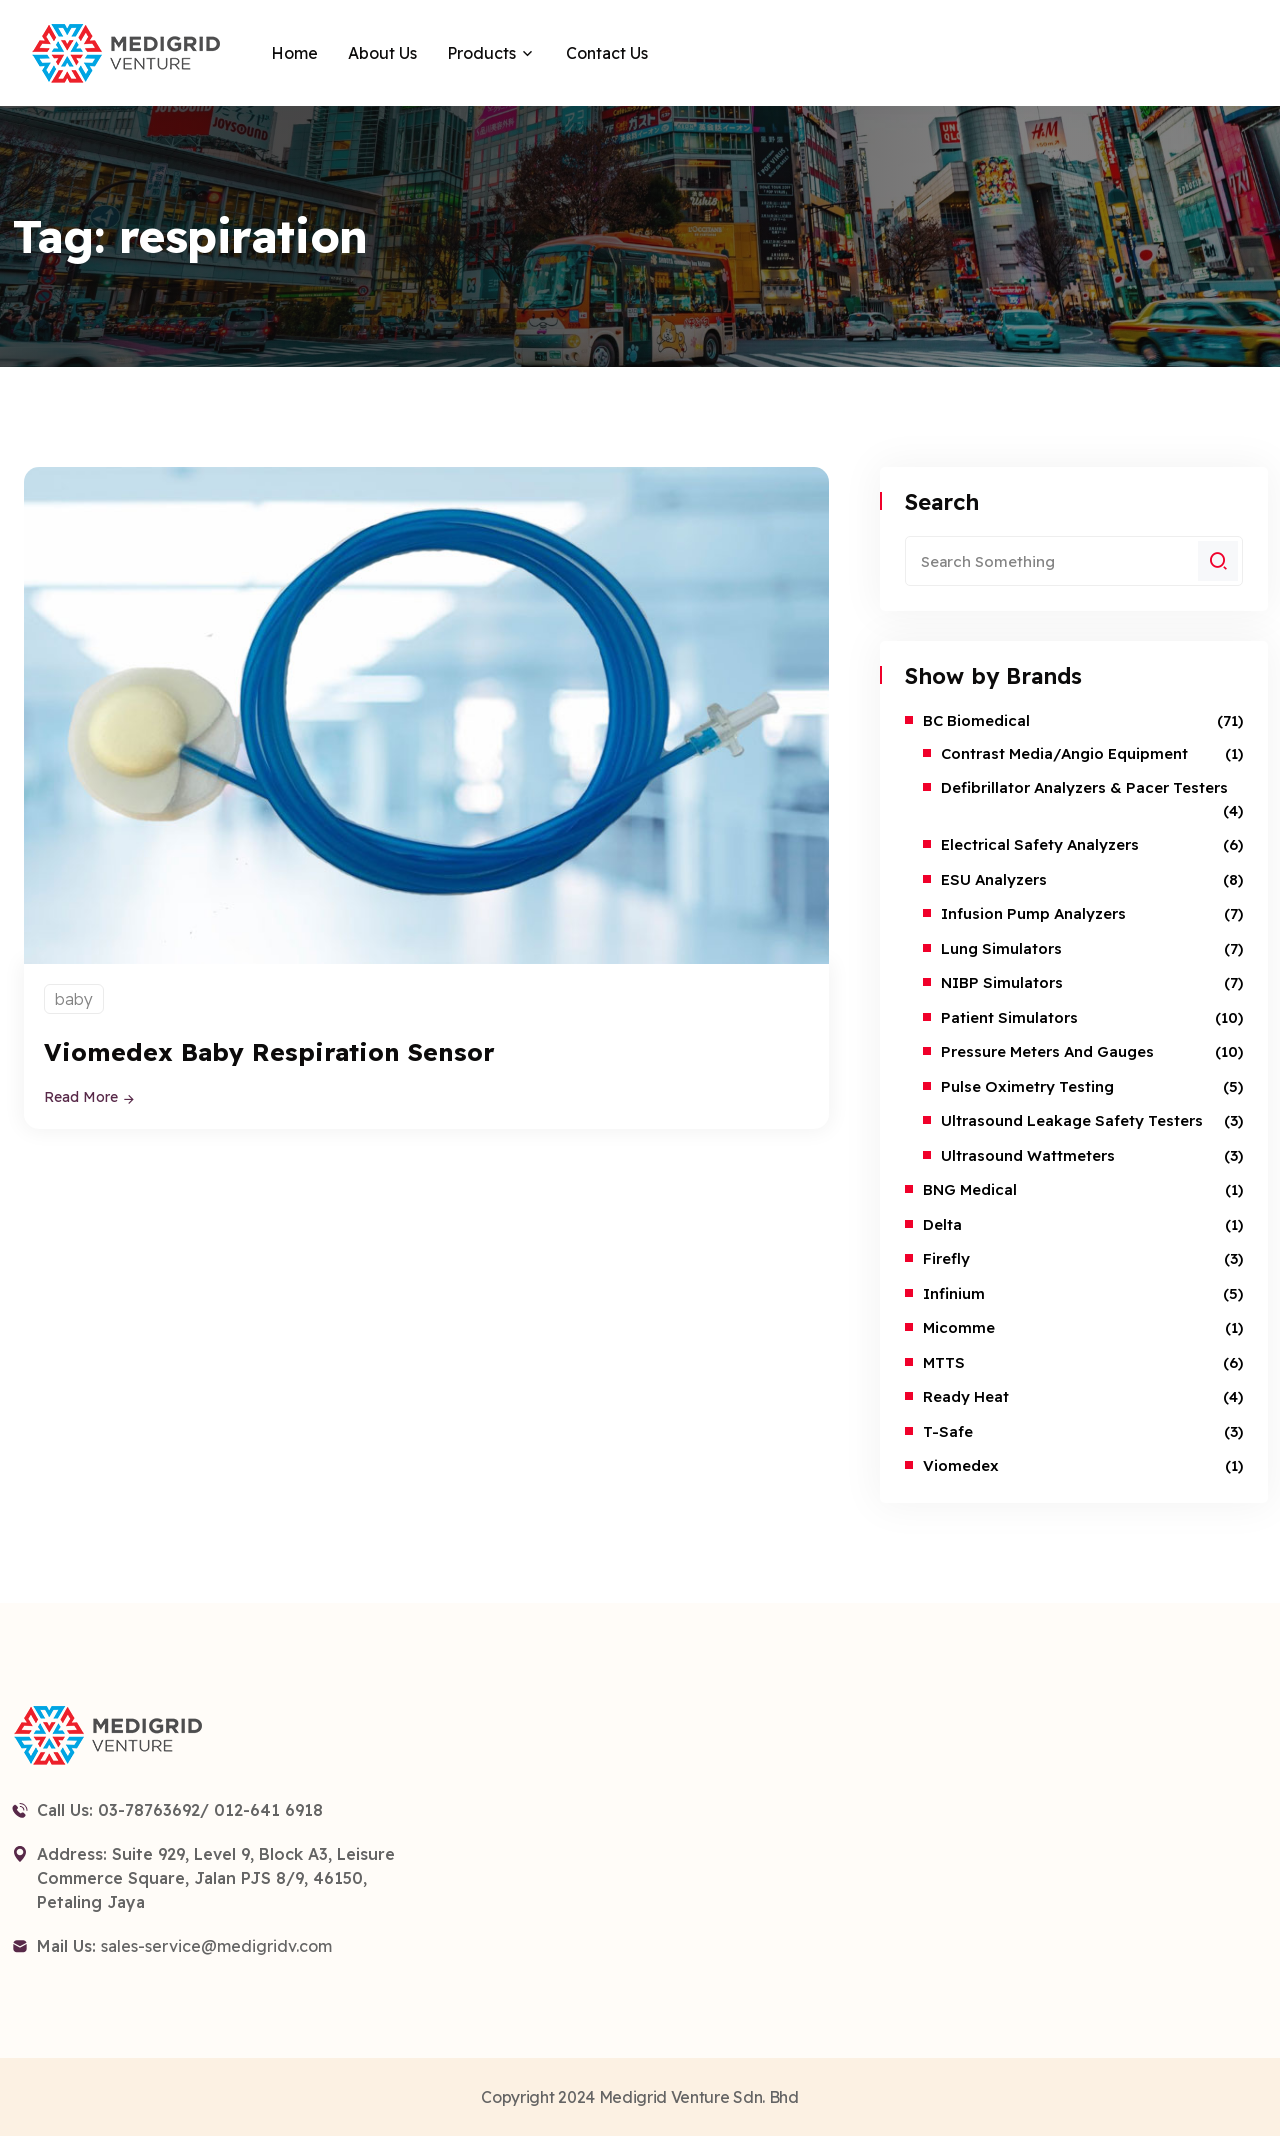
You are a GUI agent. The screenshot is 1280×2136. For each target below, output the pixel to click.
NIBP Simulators (1002, 982)
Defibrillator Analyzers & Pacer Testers (1084, 787)
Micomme (959, 1327)
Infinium (954, 1293)
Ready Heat (966, 1396)
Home (294, 53)
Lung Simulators (1001, 948)
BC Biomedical (976, 720)
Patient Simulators (1009, 1017)
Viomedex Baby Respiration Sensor (271, 1051)
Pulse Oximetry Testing (1027, 1086)
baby (74, 999)
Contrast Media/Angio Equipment (1064, 753)
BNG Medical (970, 1189)
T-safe (948, 1431)
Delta (942, 1224)
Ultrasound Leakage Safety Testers (1072, 1120)
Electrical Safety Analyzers (1040, 844)
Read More (90, 1097)
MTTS (944, 1362)
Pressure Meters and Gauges (1047, 1051)
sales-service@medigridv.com (216, 1946)
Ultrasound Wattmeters (1028, 1155)
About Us (382, 53)
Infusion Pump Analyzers (1033, 913)
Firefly (946, 1258)
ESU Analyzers (994, 879)
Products (481, 53)
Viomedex (961, 1465)
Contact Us (607, 53)
